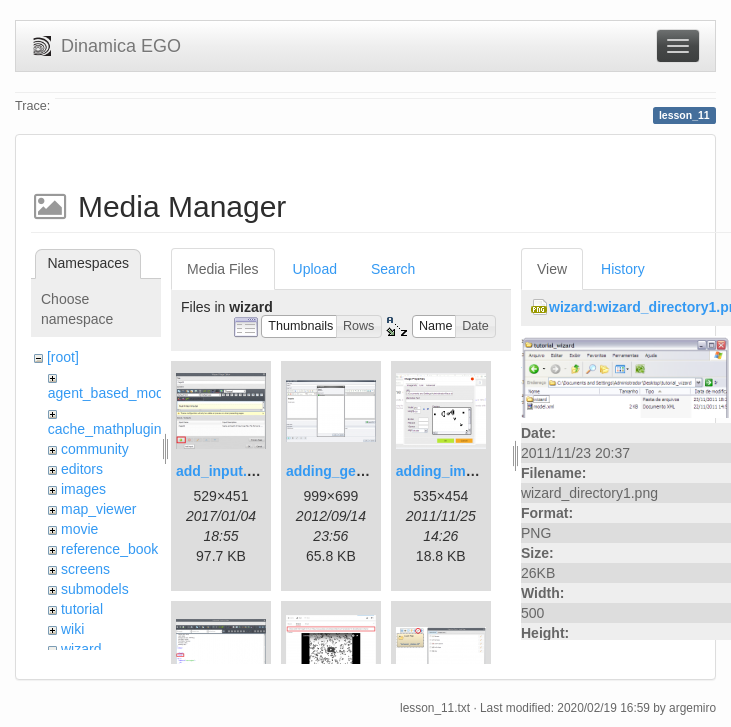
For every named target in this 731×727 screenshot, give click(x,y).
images (83, 489)
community (95, 449)
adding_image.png (458, 471)
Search (393, 269)
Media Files (223, 269)
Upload (315, 269)
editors (82, 469)
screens (85, 569)
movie (79, 529)
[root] (63, 357)
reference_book (109, 549)
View (552, 269)
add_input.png (224, 471)
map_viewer (98, 509)
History (623, 269)
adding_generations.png (367, 471)
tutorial (82, 609)
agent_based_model (111, 393)
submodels (95, 589)
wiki (72, 629)
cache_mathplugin (105, 429)
